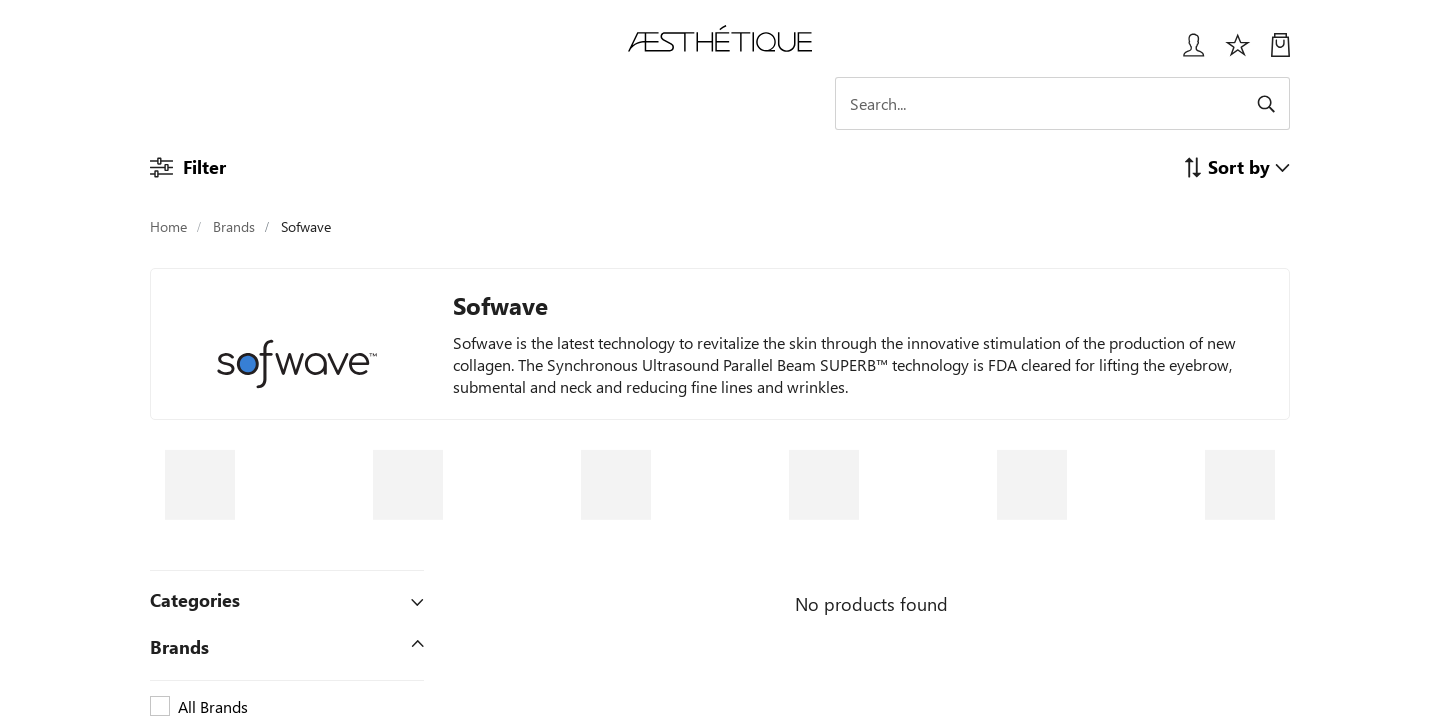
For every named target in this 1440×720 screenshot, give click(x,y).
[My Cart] (1280, 52)
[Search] (1115, 103)
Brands (234, 226)
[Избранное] (1238, 52)
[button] (1236, 166)
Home (168, 226)
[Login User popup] (1186, 52)
